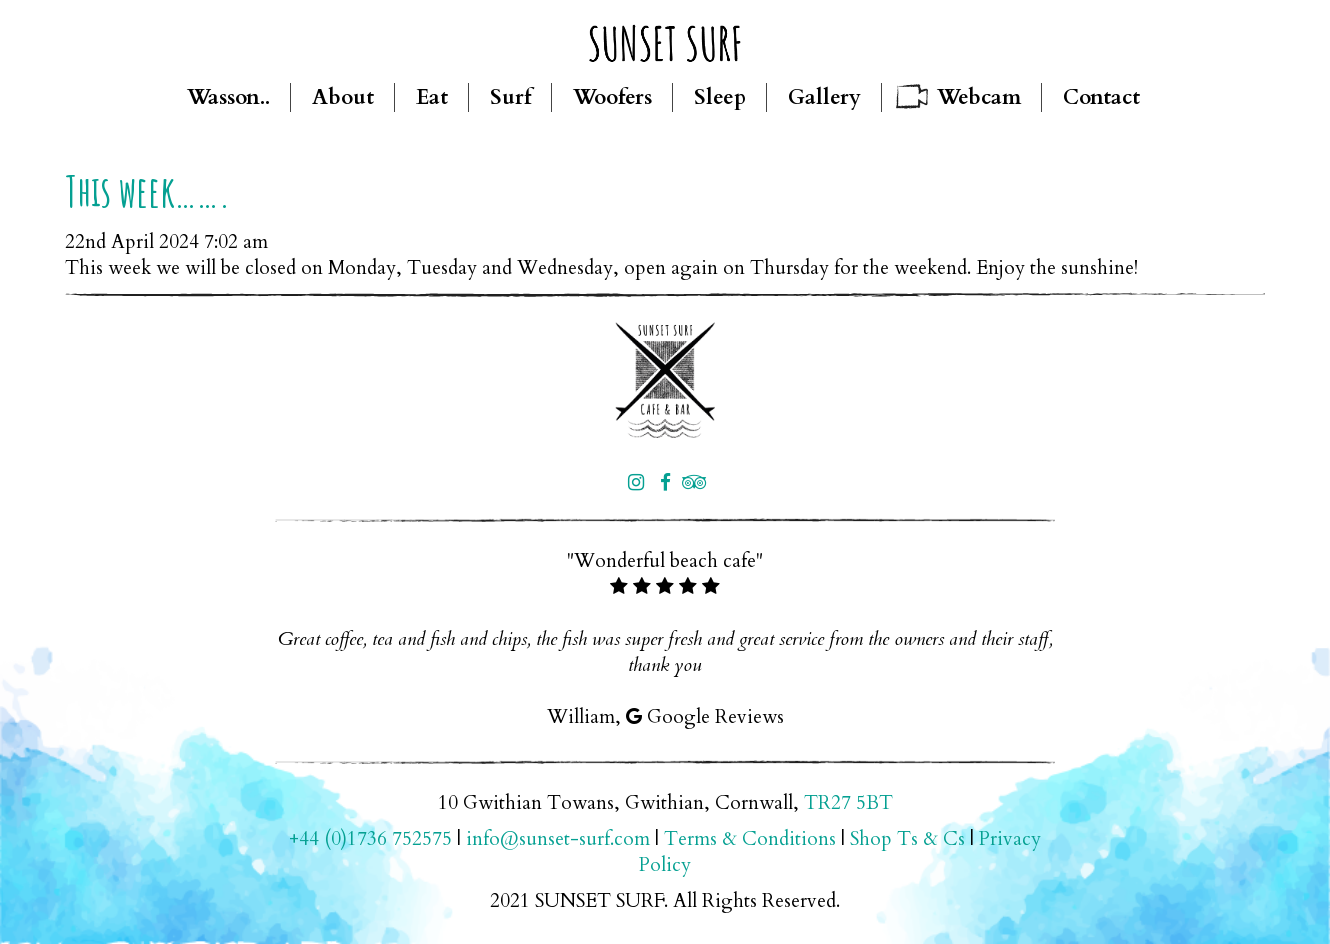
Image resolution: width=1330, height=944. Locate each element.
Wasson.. (228, 97)
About (343, 97)
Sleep (720, 97)
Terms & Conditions (750, 839)
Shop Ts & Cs (907, 839)
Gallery (824, 97)
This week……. (148, 190)
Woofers (612, 97)
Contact (1101, 97)
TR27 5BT (848, 803)
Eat (432, 97)
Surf (510, 97)
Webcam (979, 97)
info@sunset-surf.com (558, 839)
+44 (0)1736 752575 (370, 839)
